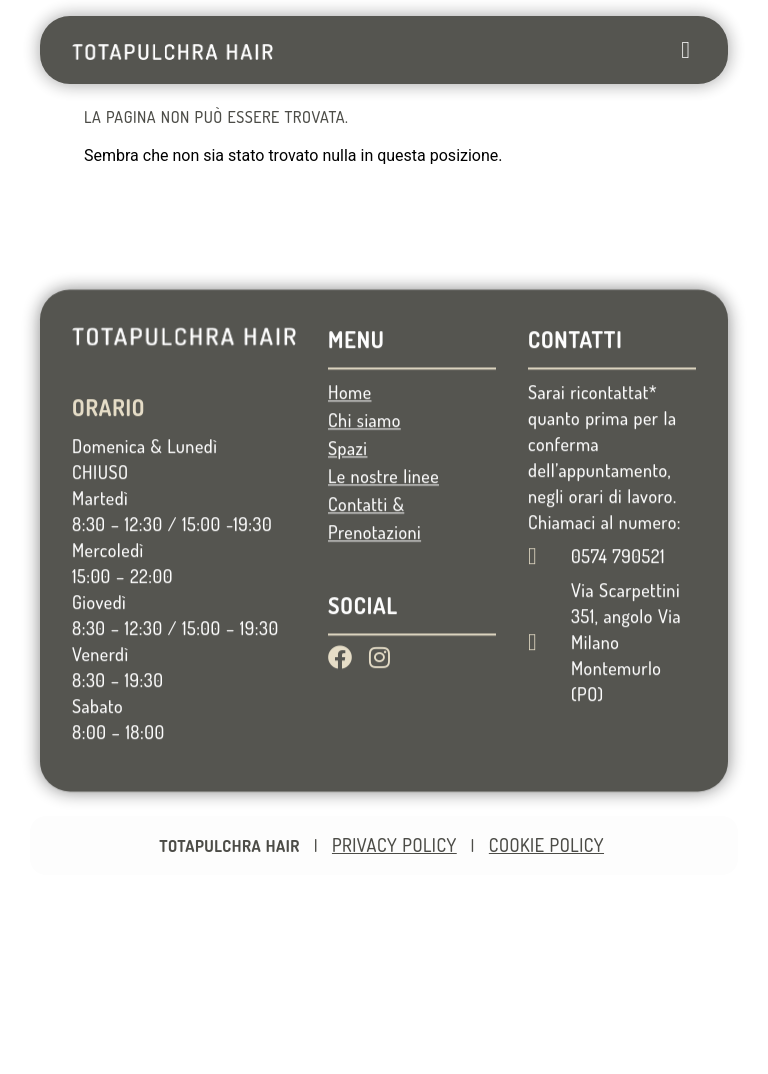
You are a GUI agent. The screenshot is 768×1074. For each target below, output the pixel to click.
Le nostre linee (383, 534)
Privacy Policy (394, 845)
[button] (685, 50)
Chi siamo (364, 478)
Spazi (347, 506)
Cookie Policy (546, 845)
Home (350, 450)
